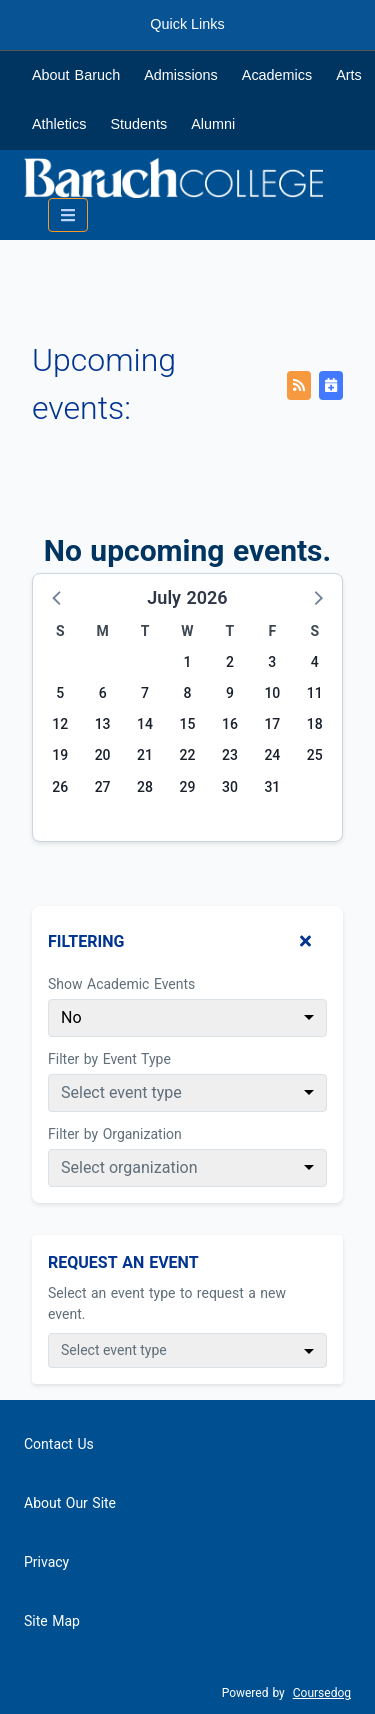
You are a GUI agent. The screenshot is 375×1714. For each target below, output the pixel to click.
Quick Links (187, 24)
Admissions (181, 75)
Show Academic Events (121, 984)
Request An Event (123, 1262)
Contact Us (59, 1444)
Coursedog (322, 1693)
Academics (277, 75)
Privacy (46, 1562)
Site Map (52, 1621)
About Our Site (70, 1503)
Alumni (213, 124)
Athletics (59, 124)
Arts (349, 75)
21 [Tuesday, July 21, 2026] (145, 755)
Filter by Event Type (109, 1059)
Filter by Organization (115, 1134)
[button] (58, 597)
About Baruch (76, 75)
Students (138, 124)
